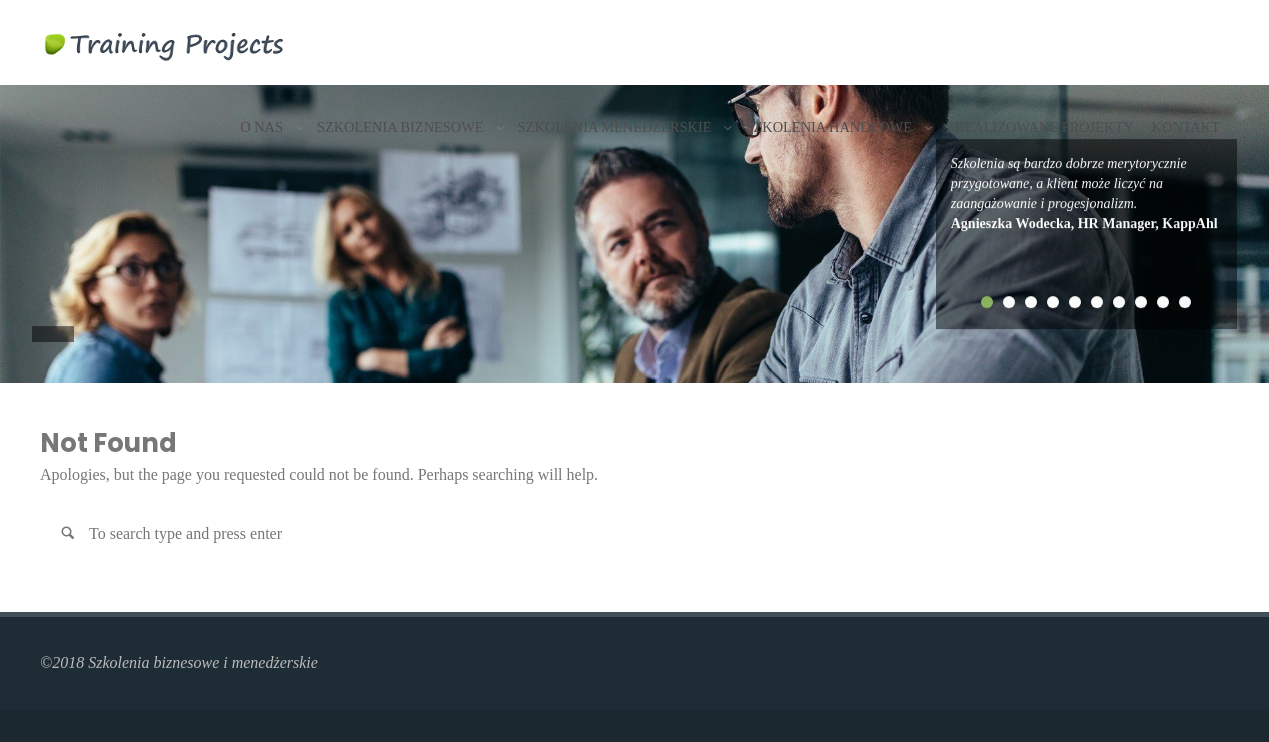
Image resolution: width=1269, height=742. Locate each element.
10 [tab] (1185, 302)
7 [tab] (1119, 302)
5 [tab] (1075, 302)
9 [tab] (1163, 302)
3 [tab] (1031, 302)
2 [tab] (1009, 302)
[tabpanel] (1087, 194)
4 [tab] (1053, 302)
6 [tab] (1097, 302)
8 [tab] (1141, 302)
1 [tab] (987, 302)
